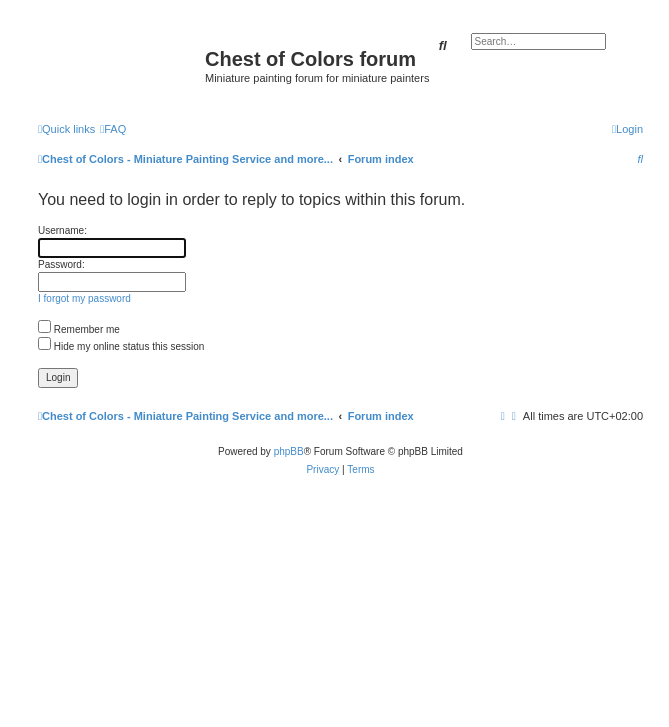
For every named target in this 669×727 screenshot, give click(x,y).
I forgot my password (84, 298)
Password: (61, 264)
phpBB (289, 451)
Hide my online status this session (121, 346)
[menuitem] (113, 129)
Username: (62, 230)
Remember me (79, 329)
